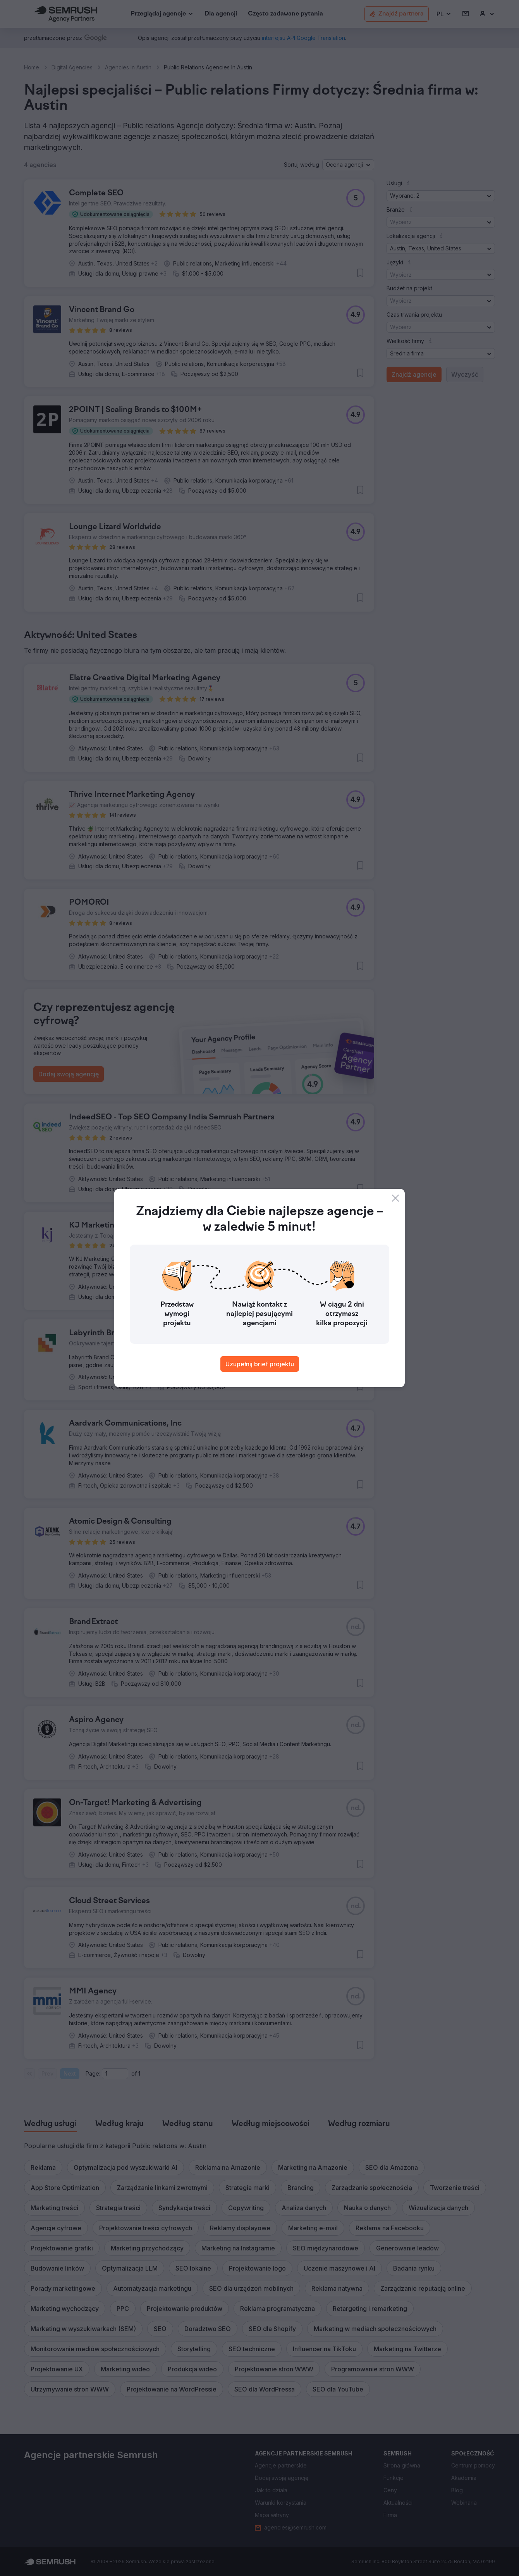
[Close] (395, 1198)
